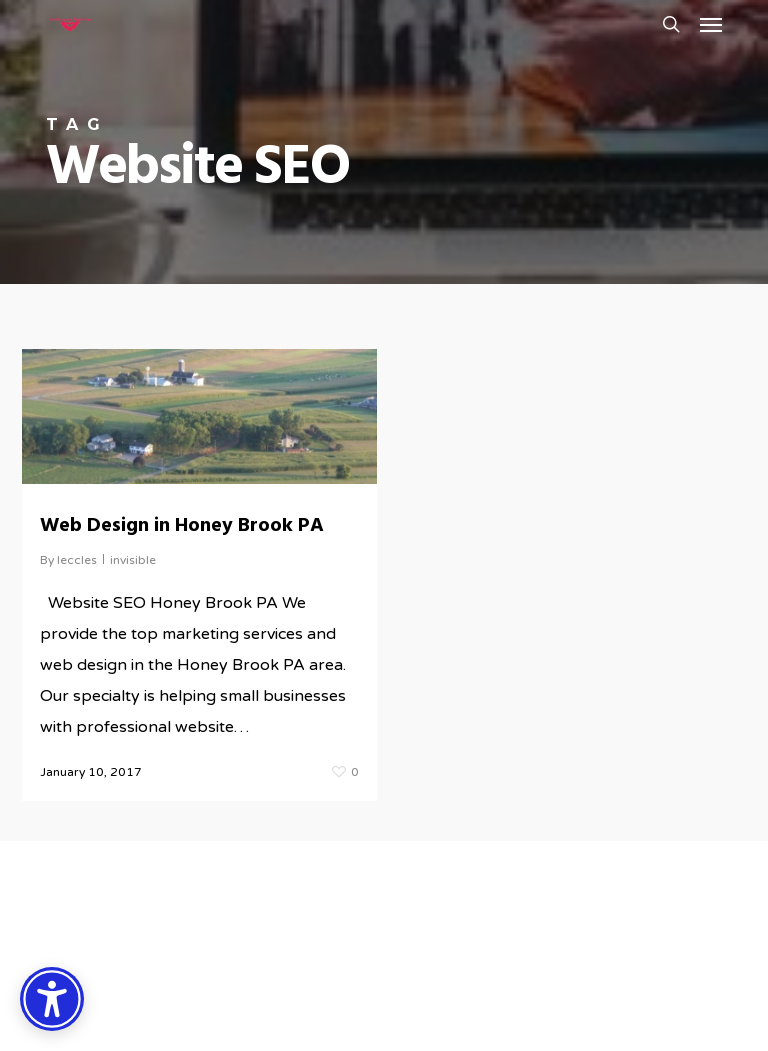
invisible (133, 560)
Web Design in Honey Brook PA (182, 526)
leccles (77, 560)
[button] (711, 24)
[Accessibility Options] (52, 999)
